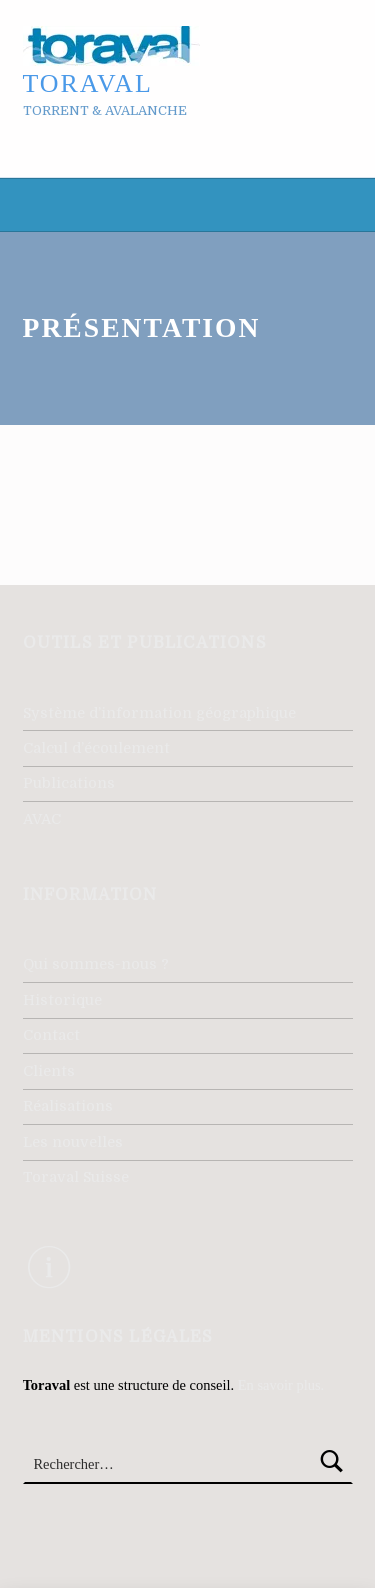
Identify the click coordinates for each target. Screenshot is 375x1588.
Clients (49, 1071)
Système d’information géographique (159, 713)
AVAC (42, 819)
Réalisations (68, 1106)
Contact (51, 1035)
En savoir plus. (281, 1385)
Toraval (88, 83)
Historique (62, 1000)
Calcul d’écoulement (96, 748)
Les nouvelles (73, 1142)
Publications (69, 783)
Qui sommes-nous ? (96, 964)
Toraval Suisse (76, 1177)
